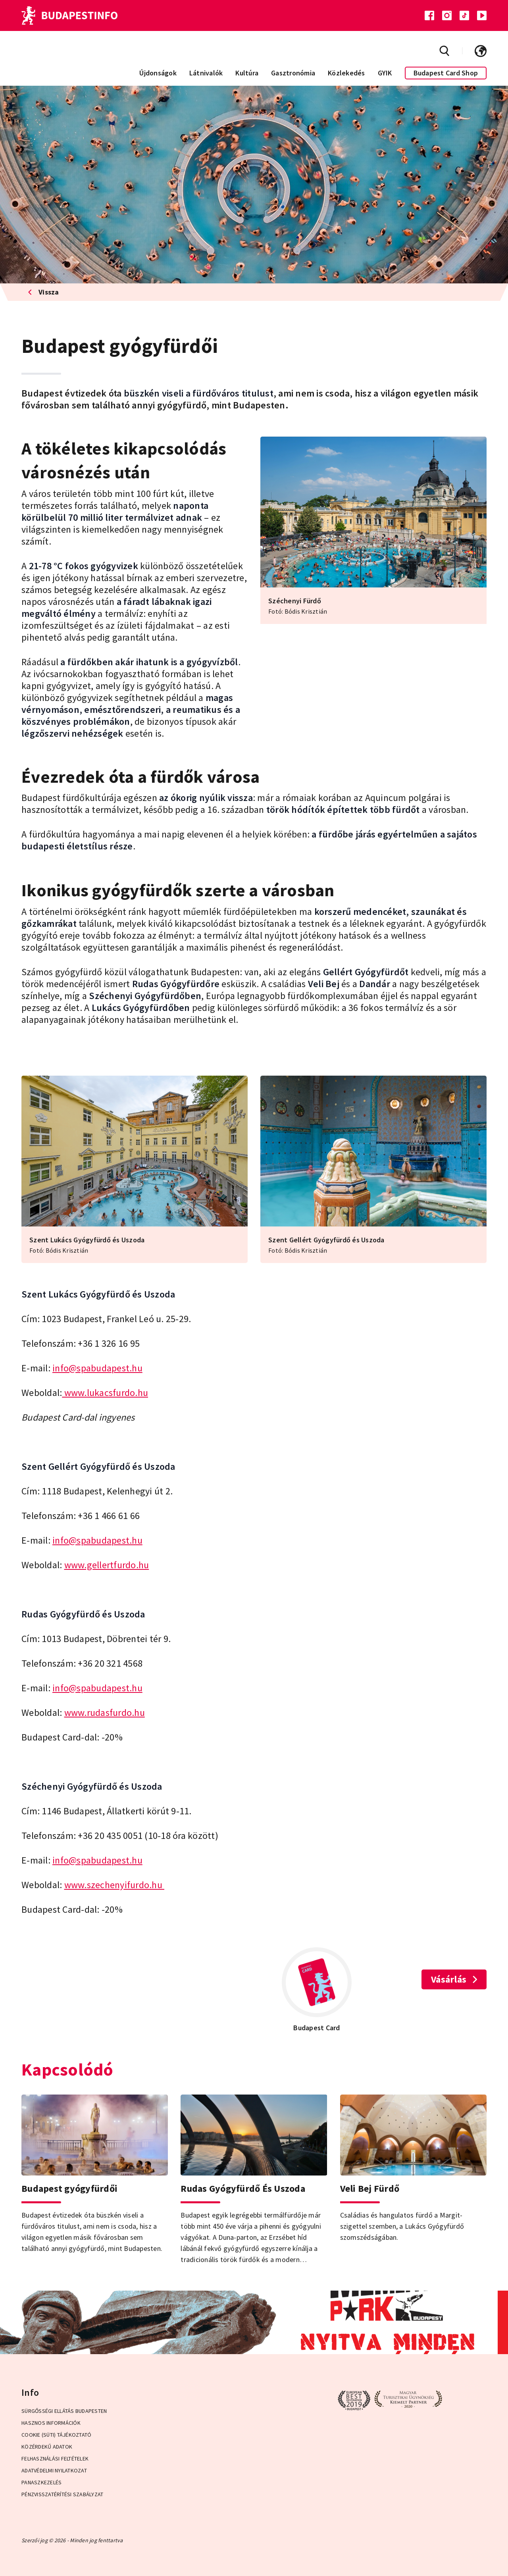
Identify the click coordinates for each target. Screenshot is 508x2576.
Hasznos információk (51, 2422)
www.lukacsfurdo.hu (105, 1392)
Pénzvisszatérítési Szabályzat (62, 2494)
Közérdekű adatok (46, 2446)
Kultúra (246, 72)
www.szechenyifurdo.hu (114, 1885)
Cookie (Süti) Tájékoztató (56, 2434)
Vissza (43, 291)
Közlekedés (346, 72)
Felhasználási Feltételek (55, 2458)
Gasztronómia (293, 72)
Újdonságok (158, 72)
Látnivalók (206, 72)
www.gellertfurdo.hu (106, 1565)
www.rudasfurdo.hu (104, 1712)
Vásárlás (454, 1979)
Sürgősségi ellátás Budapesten (64, 2410)
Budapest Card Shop (446, 72)
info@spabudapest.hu (97, 1368)
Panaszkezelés (41, 2482)
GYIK (385, 72)
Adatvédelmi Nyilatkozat (54, 2470)
